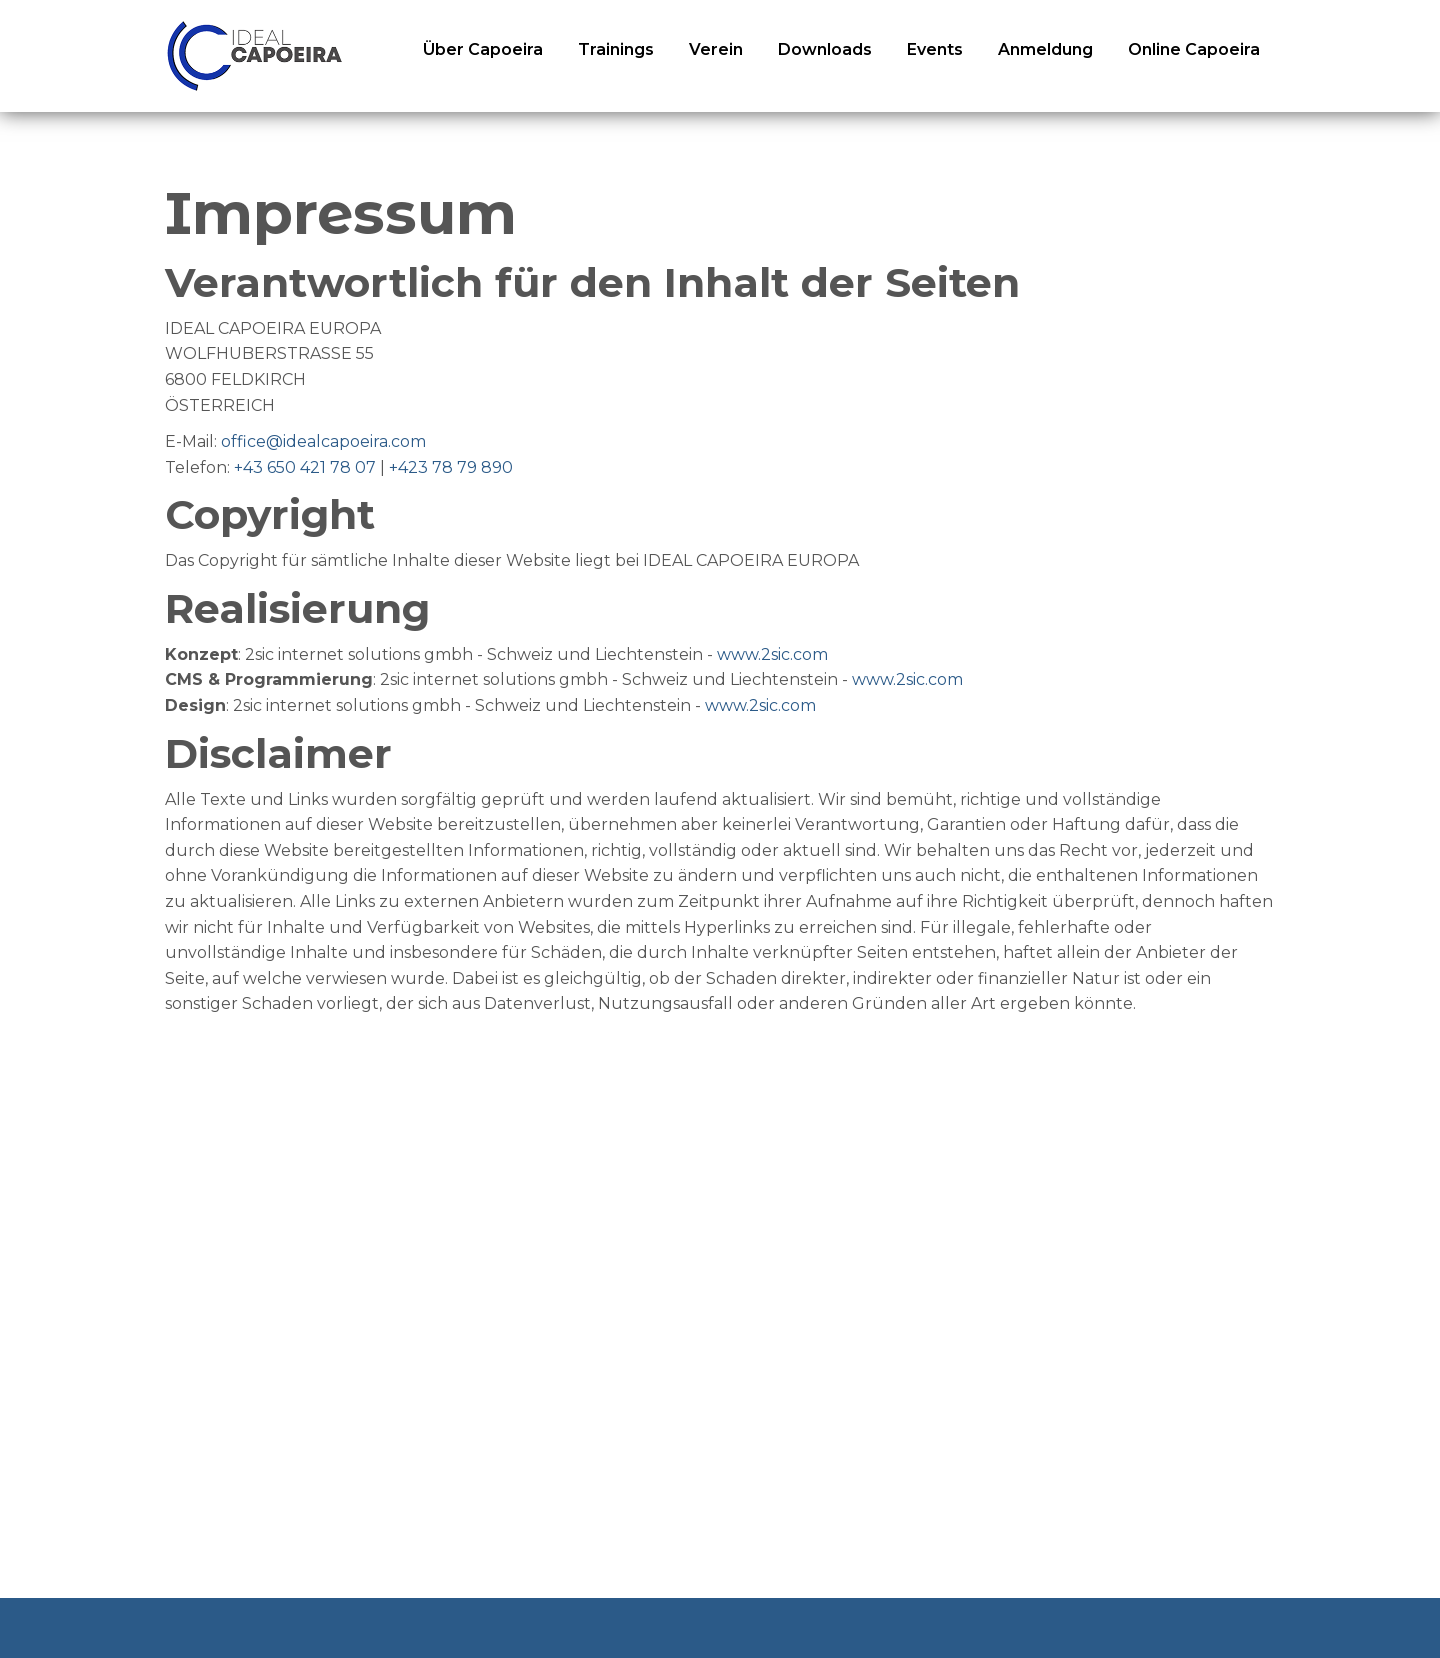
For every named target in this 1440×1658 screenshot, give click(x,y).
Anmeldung (1045, 49)
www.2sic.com (772, 654)
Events (935, 49)
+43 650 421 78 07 (305, 467)
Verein (716, 49)
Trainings (616, 49)
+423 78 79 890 (451, 467)
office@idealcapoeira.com (323, 441)
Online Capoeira (1194, 49)
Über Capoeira (483, 49)
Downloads (825, 49)
